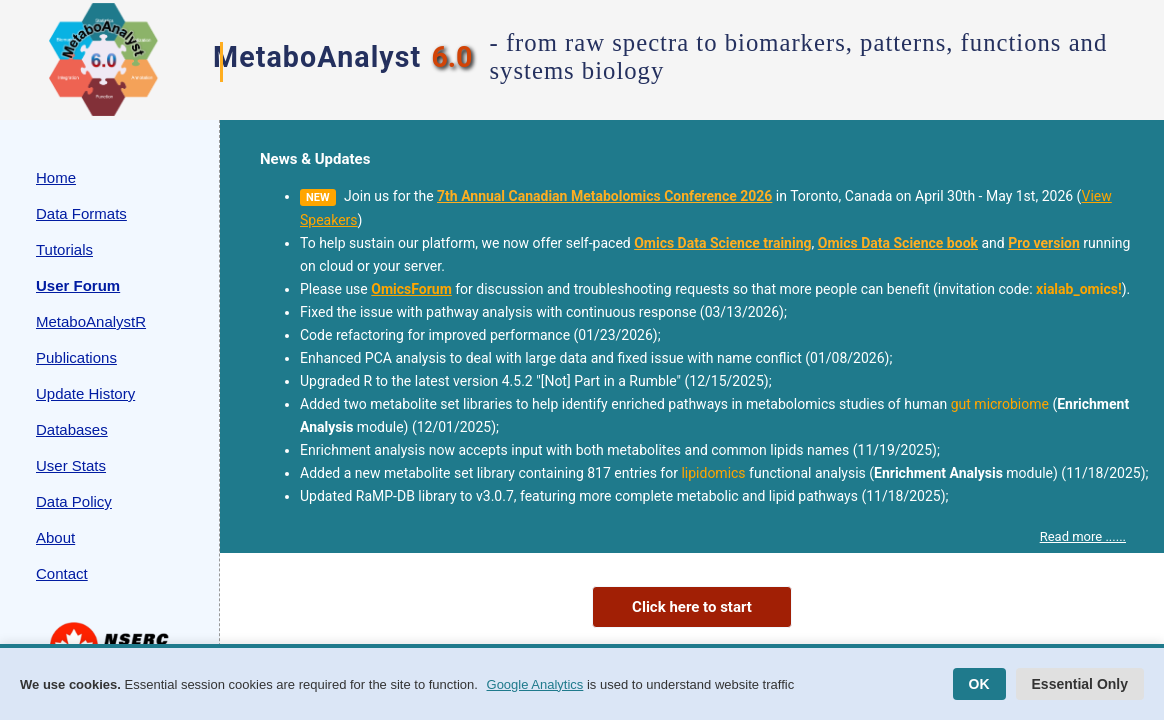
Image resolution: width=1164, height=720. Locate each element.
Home (56, 177)
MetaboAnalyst (317, 57)
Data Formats (81, 213)
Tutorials (64, 249)
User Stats (71, 465)
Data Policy (74, 501)
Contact (62, 573)
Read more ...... (1083, 536)
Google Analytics (535, 684)
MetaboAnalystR (91, 321)
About (55, 537)
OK (979, 684)
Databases (72, 429)
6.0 (451, 57)
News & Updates (315, 159)
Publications (76, 357)
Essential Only (1080, 684)
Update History (85, 393)
